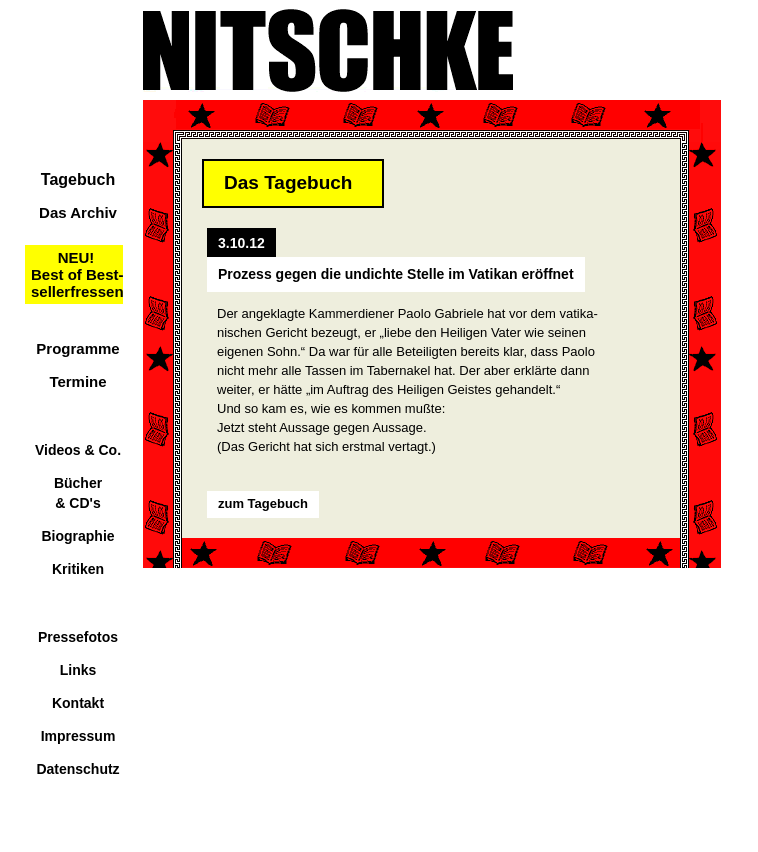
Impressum (78, 736)
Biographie (77, 536)
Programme (77, 348)
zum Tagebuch (263, 503)
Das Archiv (78, 212)
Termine (77, 381)
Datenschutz (77, 769)
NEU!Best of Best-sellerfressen (77, 274)
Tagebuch (78, 179)
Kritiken (78, 569)
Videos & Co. (78, 450)
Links (78, 670)
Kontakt (78, 703)
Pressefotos (78, 637)
